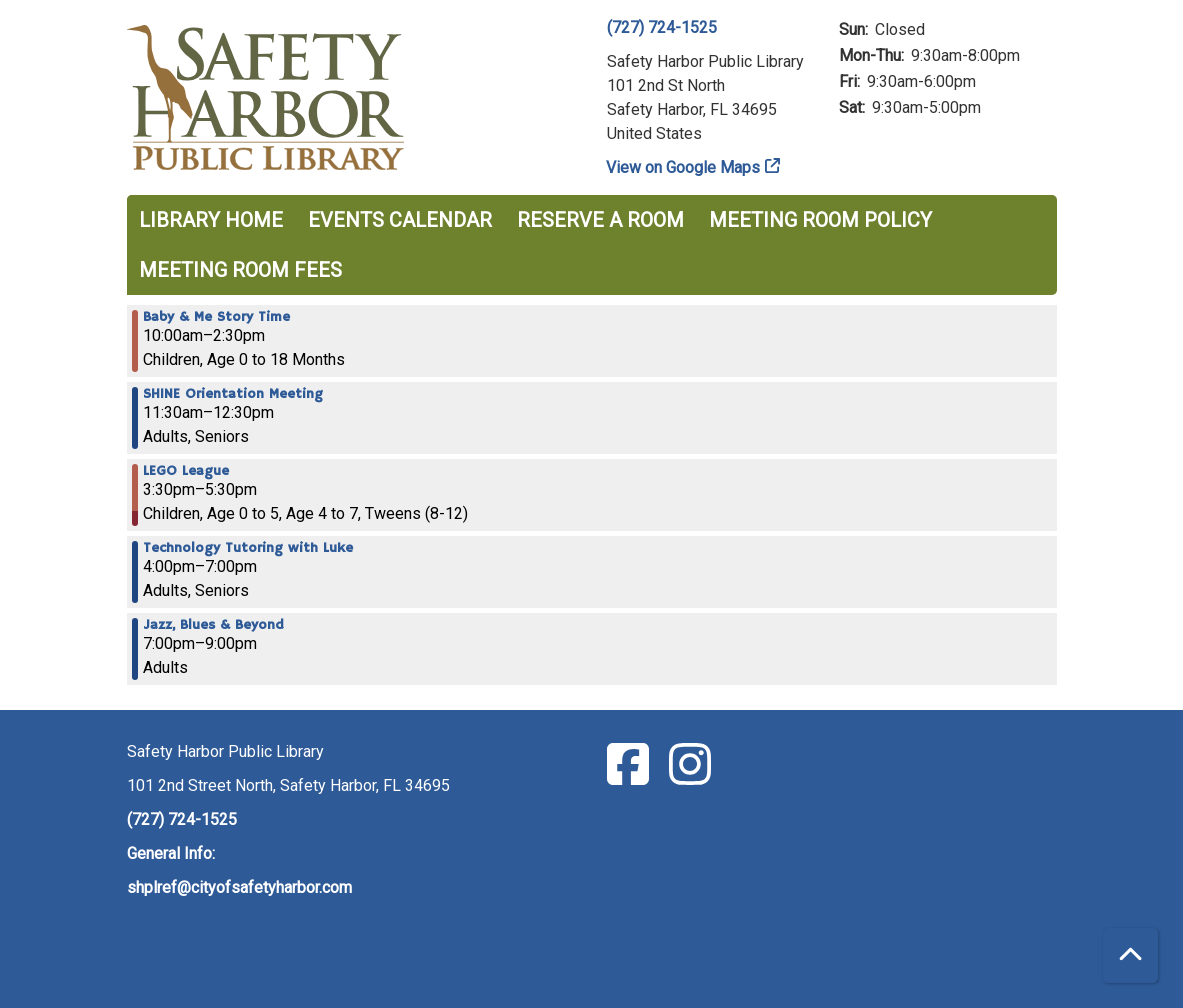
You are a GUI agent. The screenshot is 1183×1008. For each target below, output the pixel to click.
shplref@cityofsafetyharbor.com (239, 887)
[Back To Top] (1130, 955)
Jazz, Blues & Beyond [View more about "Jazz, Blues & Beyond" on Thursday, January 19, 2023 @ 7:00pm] (213, 625)
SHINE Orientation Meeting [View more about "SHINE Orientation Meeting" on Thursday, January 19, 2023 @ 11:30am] (233, 394)
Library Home (211, 220)
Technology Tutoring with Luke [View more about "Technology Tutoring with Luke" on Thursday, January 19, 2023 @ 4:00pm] (248, 548)
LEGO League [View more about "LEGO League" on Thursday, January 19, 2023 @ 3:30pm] (186, 471)
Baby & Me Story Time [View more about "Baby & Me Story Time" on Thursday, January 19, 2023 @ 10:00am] (216, 317)
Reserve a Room (600, 220)
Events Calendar (400, 220)
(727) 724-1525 (662, 27)
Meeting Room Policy (820, 220)
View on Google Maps (683, 167)
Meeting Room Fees (240, 270)
